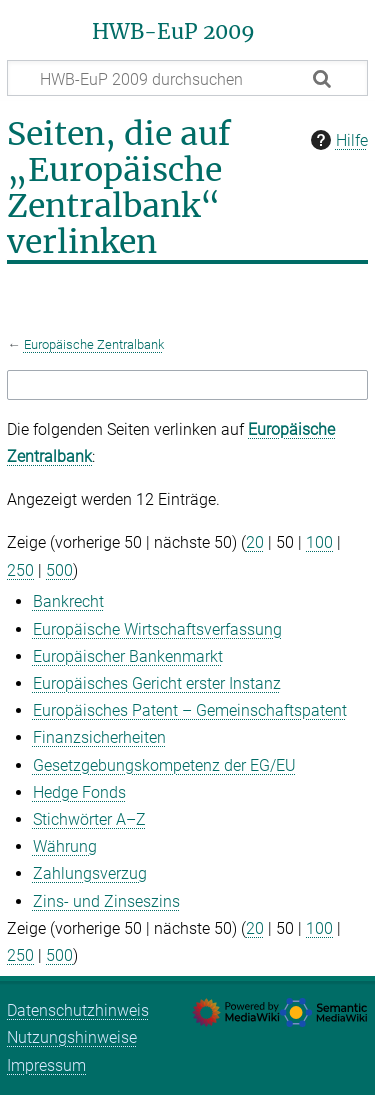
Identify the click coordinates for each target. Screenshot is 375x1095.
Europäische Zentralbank (94, 344)
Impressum (46, 1065)
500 (59, 570)
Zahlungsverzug (90, 873)
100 (319, 542)
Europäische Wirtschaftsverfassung (157, 629)
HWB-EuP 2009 (173, 32)
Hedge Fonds (79, 792)
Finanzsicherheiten (99, 737)
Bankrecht (68, 601)
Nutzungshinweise (72, 1037)
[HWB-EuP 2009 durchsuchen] (187, 78)
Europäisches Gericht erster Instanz (157, 683)
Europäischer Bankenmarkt (128, 656)
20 (255, 542)
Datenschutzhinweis (78, 1010)
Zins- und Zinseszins (106, 901)
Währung (65, 846)
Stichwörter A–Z (89, 819)
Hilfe (337, 140)
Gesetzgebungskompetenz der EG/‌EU (164, 765)
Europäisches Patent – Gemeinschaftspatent (190, 710)
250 (20, 570)
